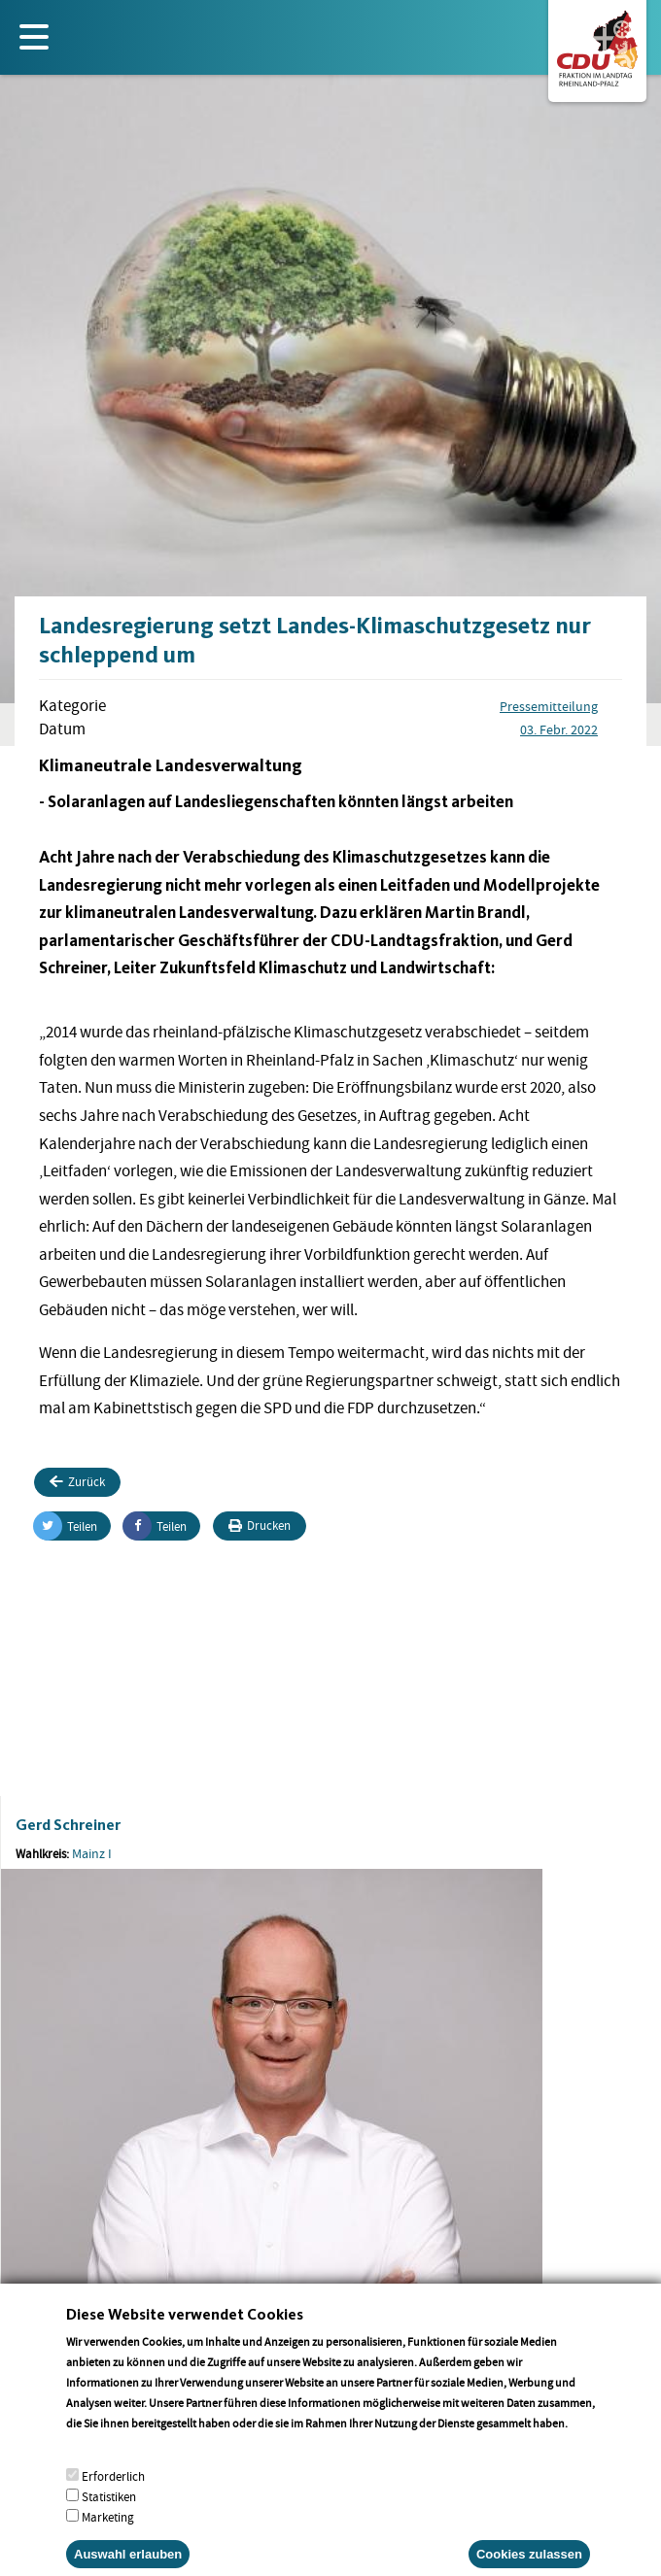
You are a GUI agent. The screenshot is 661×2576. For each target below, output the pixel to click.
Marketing (108, 2536)
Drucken (259, 1525)
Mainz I (92, 1853)
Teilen (65, 1526)
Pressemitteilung (549, 706)
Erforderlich (113, 2496)
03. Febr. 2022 (559, 729)
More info (91, 2463)
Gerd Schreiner (68, 1824)
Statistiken (109, 2516)
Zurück (77, 1482)
